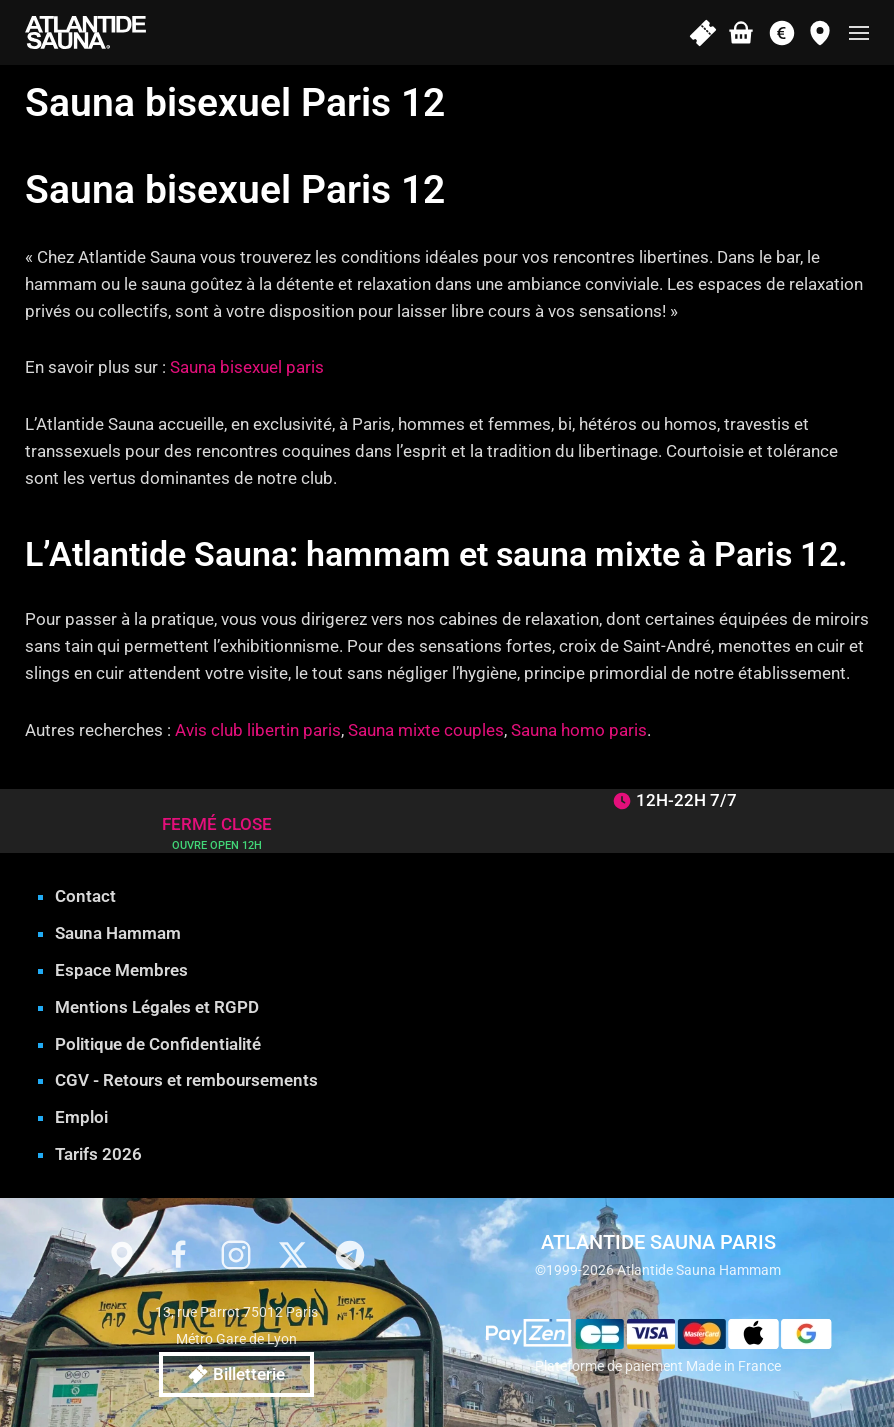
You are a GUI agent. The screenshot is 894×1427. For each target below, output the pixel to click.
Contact (85, 896)
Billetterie (236, 1374)
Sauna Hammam (118, 933)
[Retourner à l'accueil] (85, 32)
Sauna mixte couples (426, 730)
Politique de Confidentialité (158, 1044)
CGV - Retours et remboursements (186, 1080)
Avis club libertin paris (258, 730)
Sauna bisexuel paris (247, 367)
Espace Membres (121, 970)
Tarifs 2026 (98, 1154)
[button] (859, 32)
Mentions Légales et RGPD (157, 1007)
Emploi (81, 1117)
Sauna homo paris (579, 730)
